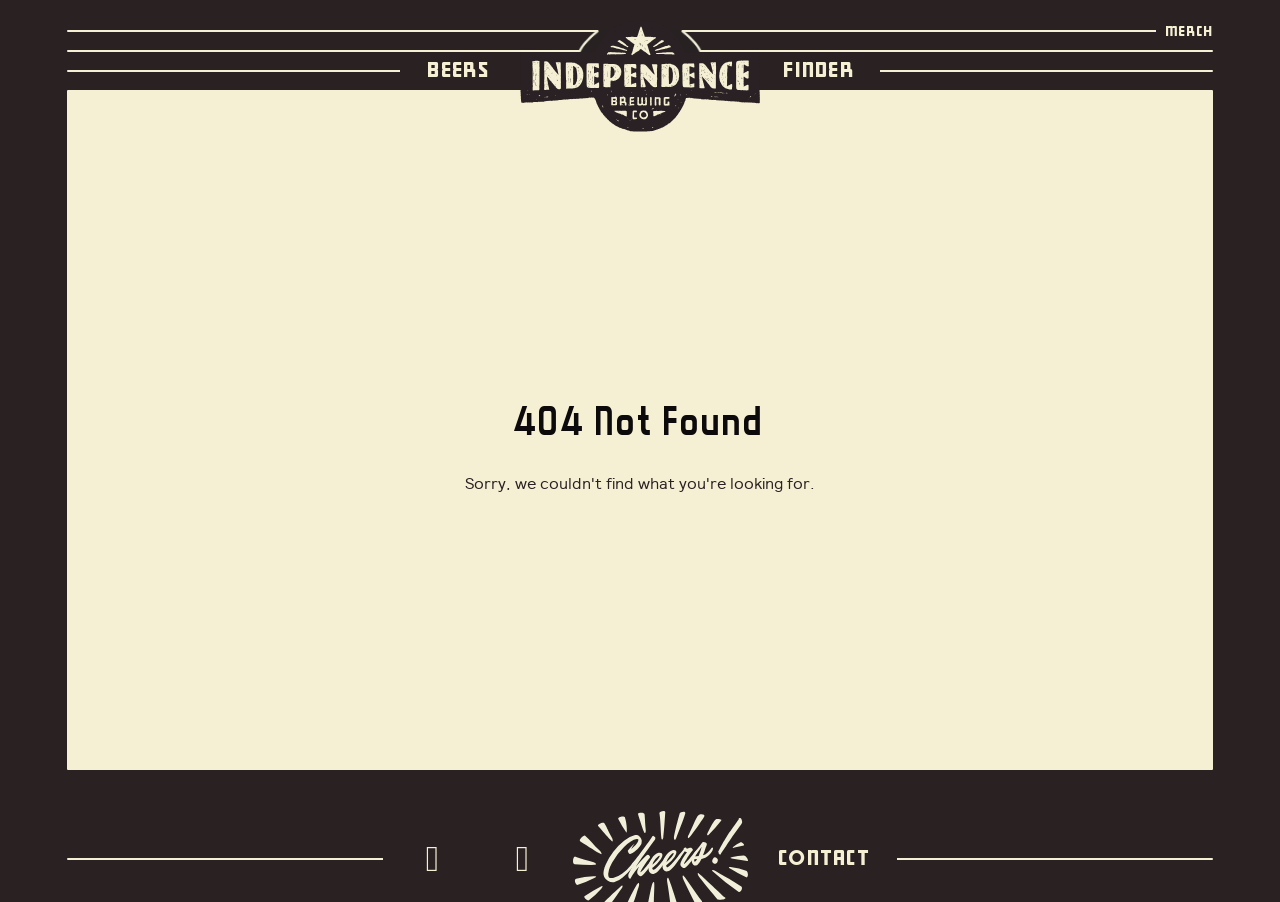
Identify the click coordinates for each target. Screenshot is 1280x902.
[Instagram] (438, 859)
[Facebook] (528, 859)
